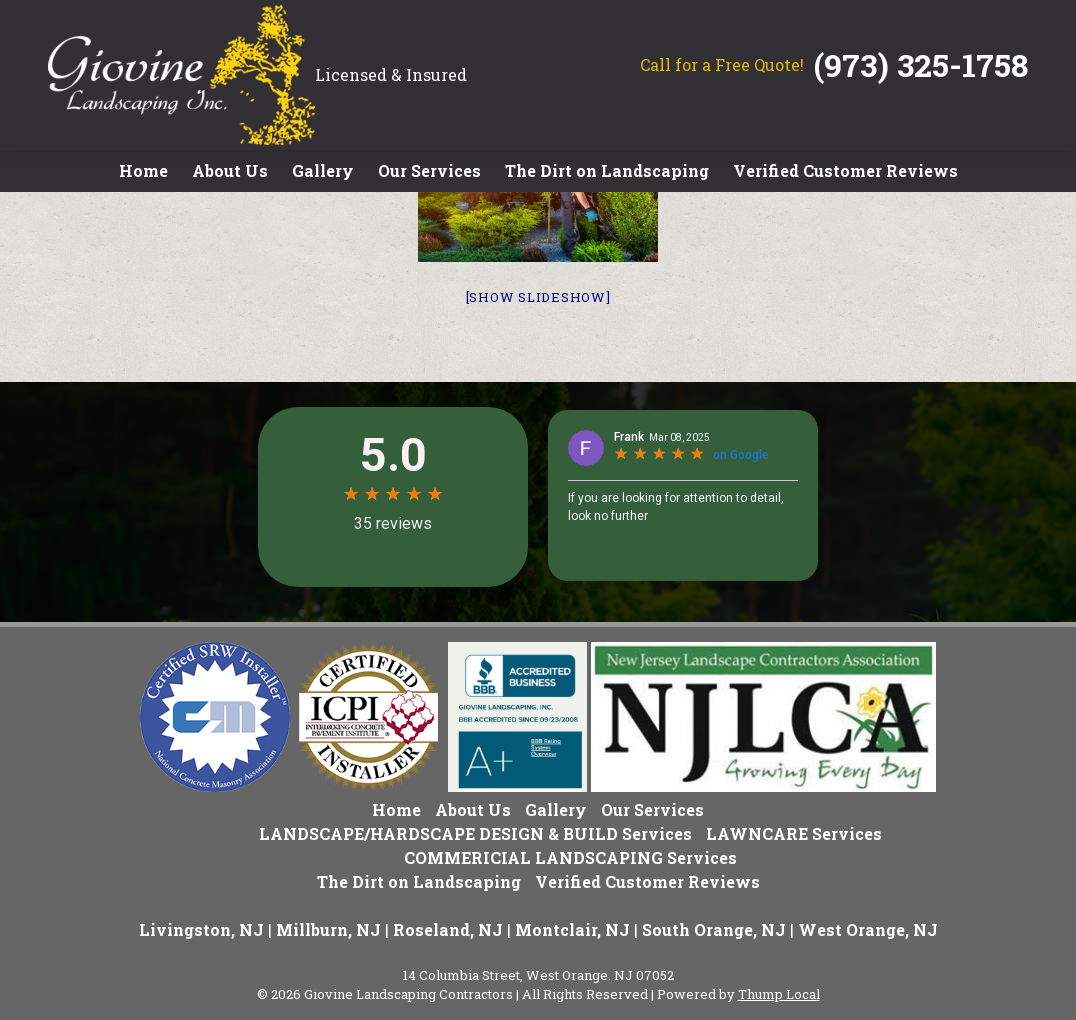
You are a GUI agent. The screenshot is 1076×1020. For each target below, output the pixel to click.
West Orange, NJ (868, 929)
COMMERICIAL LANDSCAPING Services (570, 857)
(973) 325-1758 (921, 64)
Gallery (323, 170)
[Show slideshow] (538, 297)
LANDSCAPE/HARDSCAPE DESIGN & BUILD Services (475, 833)
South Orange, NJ (714, 929)
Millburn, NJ (328, 929)
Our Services (429, 170)
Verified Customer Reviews (845, 170)
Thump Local (779, 994)
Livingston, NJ (201, 929)
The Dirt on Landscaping (607, 170)
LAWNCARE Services (794, 833)
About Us (230, 170)
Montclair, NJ (572, 929)
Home (143, 170)
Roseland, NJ (448, 929)
